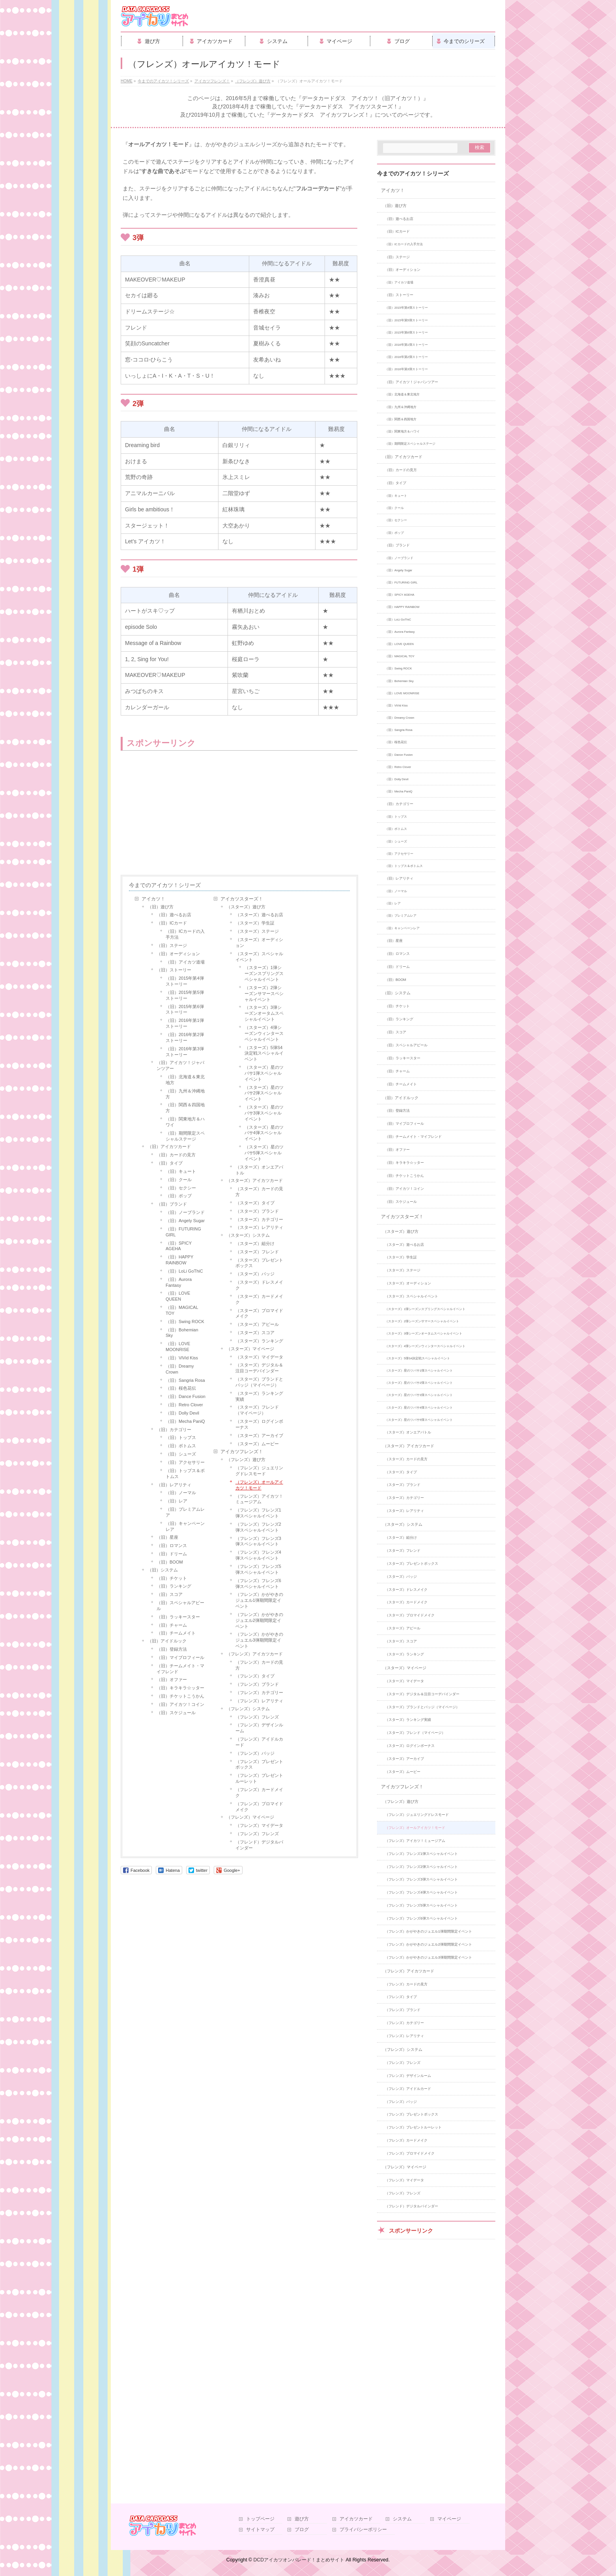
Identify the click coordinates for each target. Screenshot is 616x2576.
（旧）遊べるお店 (174, 914)
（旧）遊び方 (160, 906)
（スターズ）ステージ (257, 931)
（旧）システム (162, 1570)
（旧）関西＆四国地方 (185, 1107)
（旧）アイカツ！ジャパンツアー (180, 1065)
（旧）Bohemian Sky (182, 1332)
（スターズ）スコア (254, 1332)
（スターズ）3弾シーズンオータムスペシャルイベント (264, 1013)
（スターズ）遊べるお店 (259, 914)
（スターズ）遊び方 (245, 906)
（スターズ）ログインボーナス (259, 1424)
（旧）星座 (167, 1537)
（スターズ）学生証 (254, 923)
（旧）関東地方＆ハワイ (185, 1122)
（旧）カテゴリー (174, 1429)
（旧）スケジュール (176, 1712)
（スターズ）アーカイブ (259, 1435)
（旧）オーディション (178, 953)
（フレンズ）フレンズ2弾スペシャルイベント (258, 1527)
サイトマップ (260, 2529)
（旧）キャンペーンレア (185, 1526)
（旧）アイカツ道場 (185, 962)
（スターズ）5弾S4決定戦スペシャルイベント (264, 1053)
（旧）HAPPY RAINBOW (179, 1259)
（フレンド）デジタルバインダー (259, 1845)
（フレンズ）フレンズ (257, 1717)
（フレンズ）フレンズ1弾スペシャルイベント (258, 1513)
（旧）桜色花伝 (181, 1388)
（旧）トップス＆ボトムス (185, 1473)
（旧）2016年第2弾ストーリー (185, 1037)
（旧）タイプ (170, 1163)
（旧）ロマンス (172, 1545)
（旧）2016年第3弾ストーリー (185, 1051)
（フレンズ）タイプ (254, 1676)
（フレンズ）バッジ (254, 1753)
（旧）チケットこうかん (180, 1696)
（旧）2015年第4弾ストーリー (185, 981)
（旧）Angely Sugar (185, 1220)
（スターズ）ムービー (257, 1443)
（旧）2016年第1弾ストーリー (185, 1023)
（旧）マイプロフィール (180, 1657)
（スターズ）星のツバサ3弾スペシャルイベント (264, 1113)
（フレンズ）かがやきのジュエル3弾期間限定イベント (259, 1640)
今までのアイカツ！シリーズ (165, 885)
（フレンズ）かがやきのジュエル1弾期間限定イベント (259, 1600)
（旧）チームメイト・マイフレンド (180, 1668)
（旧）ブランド (172, 1204)
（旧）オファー (172, 1679)
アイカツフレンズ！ (241, 1451)
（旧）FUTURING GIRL (183, 1231)
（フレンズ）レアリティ (259, 1700)
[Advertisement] (184, 813)
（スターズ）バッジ (254, 1273)
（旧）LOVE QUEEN (178, 1296)
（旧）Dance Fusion (185, 1396)
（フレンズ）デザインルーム (259, 1727)
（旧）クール (179, 1179)
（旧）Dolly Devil (182, 1413)
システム (402, 2519)
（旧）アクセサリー (185, 1462)
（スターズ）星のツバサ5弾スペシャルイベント (264, 1152)
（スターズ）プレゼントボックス (259, 1263)
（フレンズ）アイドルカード (259, 1742)
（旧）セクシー (181, 1187)
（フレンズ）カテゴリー (259, 1692)
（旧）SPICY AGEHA (179, 1246)
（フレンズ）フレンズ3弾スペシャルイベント (258, 1541)
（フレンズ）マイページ (250, 1817)
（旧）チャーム (172, 1625)
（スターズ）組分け (254, 1243)
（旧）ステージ (172, 945)
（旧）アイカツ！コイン (180, 1704)
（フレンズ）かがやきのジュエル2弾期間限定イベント (259, 1620)
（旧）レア (176, 1501)
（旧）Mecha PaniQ (185, 1421)
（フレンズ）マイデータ (259, 1825)
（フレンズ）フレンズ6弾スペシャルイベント (258, 1583)
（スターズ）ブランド (257, 1211)
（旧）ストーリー (174, 969)
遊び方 (302, 2519)
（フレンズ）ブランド (257, 1684)
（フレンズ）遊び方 (245, 1459)
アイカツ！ (153, 899)
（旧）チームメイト (176, 1633)
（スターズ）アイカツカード (254, 1180)
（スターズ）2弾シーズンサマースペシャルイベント (264, 993)
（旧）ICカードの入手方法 (185, 934)
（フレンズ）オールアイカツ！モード (259, 1485)
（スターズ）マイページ (250, 1348)
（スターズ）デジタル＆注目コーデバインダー (259, 1368)
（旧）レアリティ (174, 1484)
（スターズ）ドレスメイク (259, 1285)
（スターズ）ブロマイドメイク (259, 1313)
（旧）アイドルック (167, 1640)
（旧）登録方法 (172, 1649)
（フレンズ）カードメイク (259, 1792)
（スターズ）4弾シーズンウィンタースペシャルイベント (264, 1033)
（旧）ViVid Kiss (182, 1357)
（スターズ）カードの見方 (259, 1191)
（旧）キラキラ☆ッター (180, 1687)
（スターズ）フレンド (257, 1251)
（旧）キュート (181, 1171)
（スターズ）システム (248, 1235)
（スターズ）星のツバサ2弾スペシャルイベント (264, 1093)
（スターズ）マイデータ (259, 1357)
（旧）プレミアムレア (185, 1512)
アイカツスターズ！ (241, 899)
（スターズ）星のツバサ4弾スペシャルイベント (264, 1133)
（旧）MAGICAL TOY (182, 1310)
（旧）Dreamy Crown (180, 1369)
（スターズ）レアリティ (259, 1227)
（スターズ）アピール (257, 1324)
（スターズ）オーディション (259, 942)
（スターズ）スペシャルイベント (259, 956)
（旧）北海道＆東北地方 (185, 1079)
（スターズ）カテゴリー (259, 1219)
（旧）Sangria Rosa (185, 1380)
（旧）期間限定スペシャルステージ (185, 1136)
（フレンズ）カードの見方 (259, 1665)
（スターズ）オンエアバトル (259, 1170)
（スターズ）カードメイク (259, 1299)
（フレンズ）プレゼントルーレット (259, 1778)
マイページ (449, 2519)
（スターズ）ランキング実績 (259, 1396)
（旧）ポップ (179, 1195)
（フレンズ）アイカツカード (254, 1653)
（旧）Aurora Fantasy (179, 1282)
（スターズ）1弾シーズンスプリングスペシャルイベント (264, 973)
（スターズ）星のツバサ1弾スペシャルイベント (264, 1073)
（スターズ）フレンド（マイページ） (257, 1410)
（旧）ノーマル (181, 1492)
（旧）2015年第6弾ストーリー (185, 1009)
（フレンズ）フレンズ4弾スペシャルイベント (258, 1555)
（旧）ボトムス (181, 1445)
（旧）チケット (172, 1578)
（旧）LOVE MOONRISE (178, 1346)
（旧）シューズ (181, 1454)
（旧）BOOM (170, 1562)
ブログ (302, 2529)
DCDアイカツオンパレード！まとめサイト (298, 2560)
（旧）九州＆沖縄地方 (185, 1094)
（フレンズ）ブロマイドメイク (259, 1806)
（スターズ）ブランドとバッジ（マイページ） (259, 1382)
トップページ (260, 2519)
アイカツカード (356, 2519)
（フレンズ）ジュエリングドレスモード (259, 1470)
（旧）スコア (170, 1594)
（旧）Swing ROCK (185, 1321)
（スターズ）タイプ (254, 1202)
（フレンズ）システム (248, 1708)
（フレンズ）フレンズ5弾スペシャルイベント (258, 1569)
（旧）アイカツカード (169, 1146)
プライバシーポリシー (363, 2529)
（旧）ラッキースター (178, 1616)
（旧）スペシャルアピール (180, 1605)
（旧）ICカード (172, 923)
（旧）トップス (181, 1437)
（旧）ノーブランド (185, 1212)
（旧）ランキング (174, 1586)
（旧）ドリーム (172, 1553)
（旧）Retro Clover (184, 1404)
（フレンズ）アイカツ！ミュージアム (259, 1499)
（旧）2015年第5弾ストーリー (185, 995)
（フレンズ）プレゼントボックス (259, 1764)
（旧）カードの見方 (176, 1154)
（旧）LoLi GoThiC (184, 1271)
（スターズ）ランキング (259, 1340)
